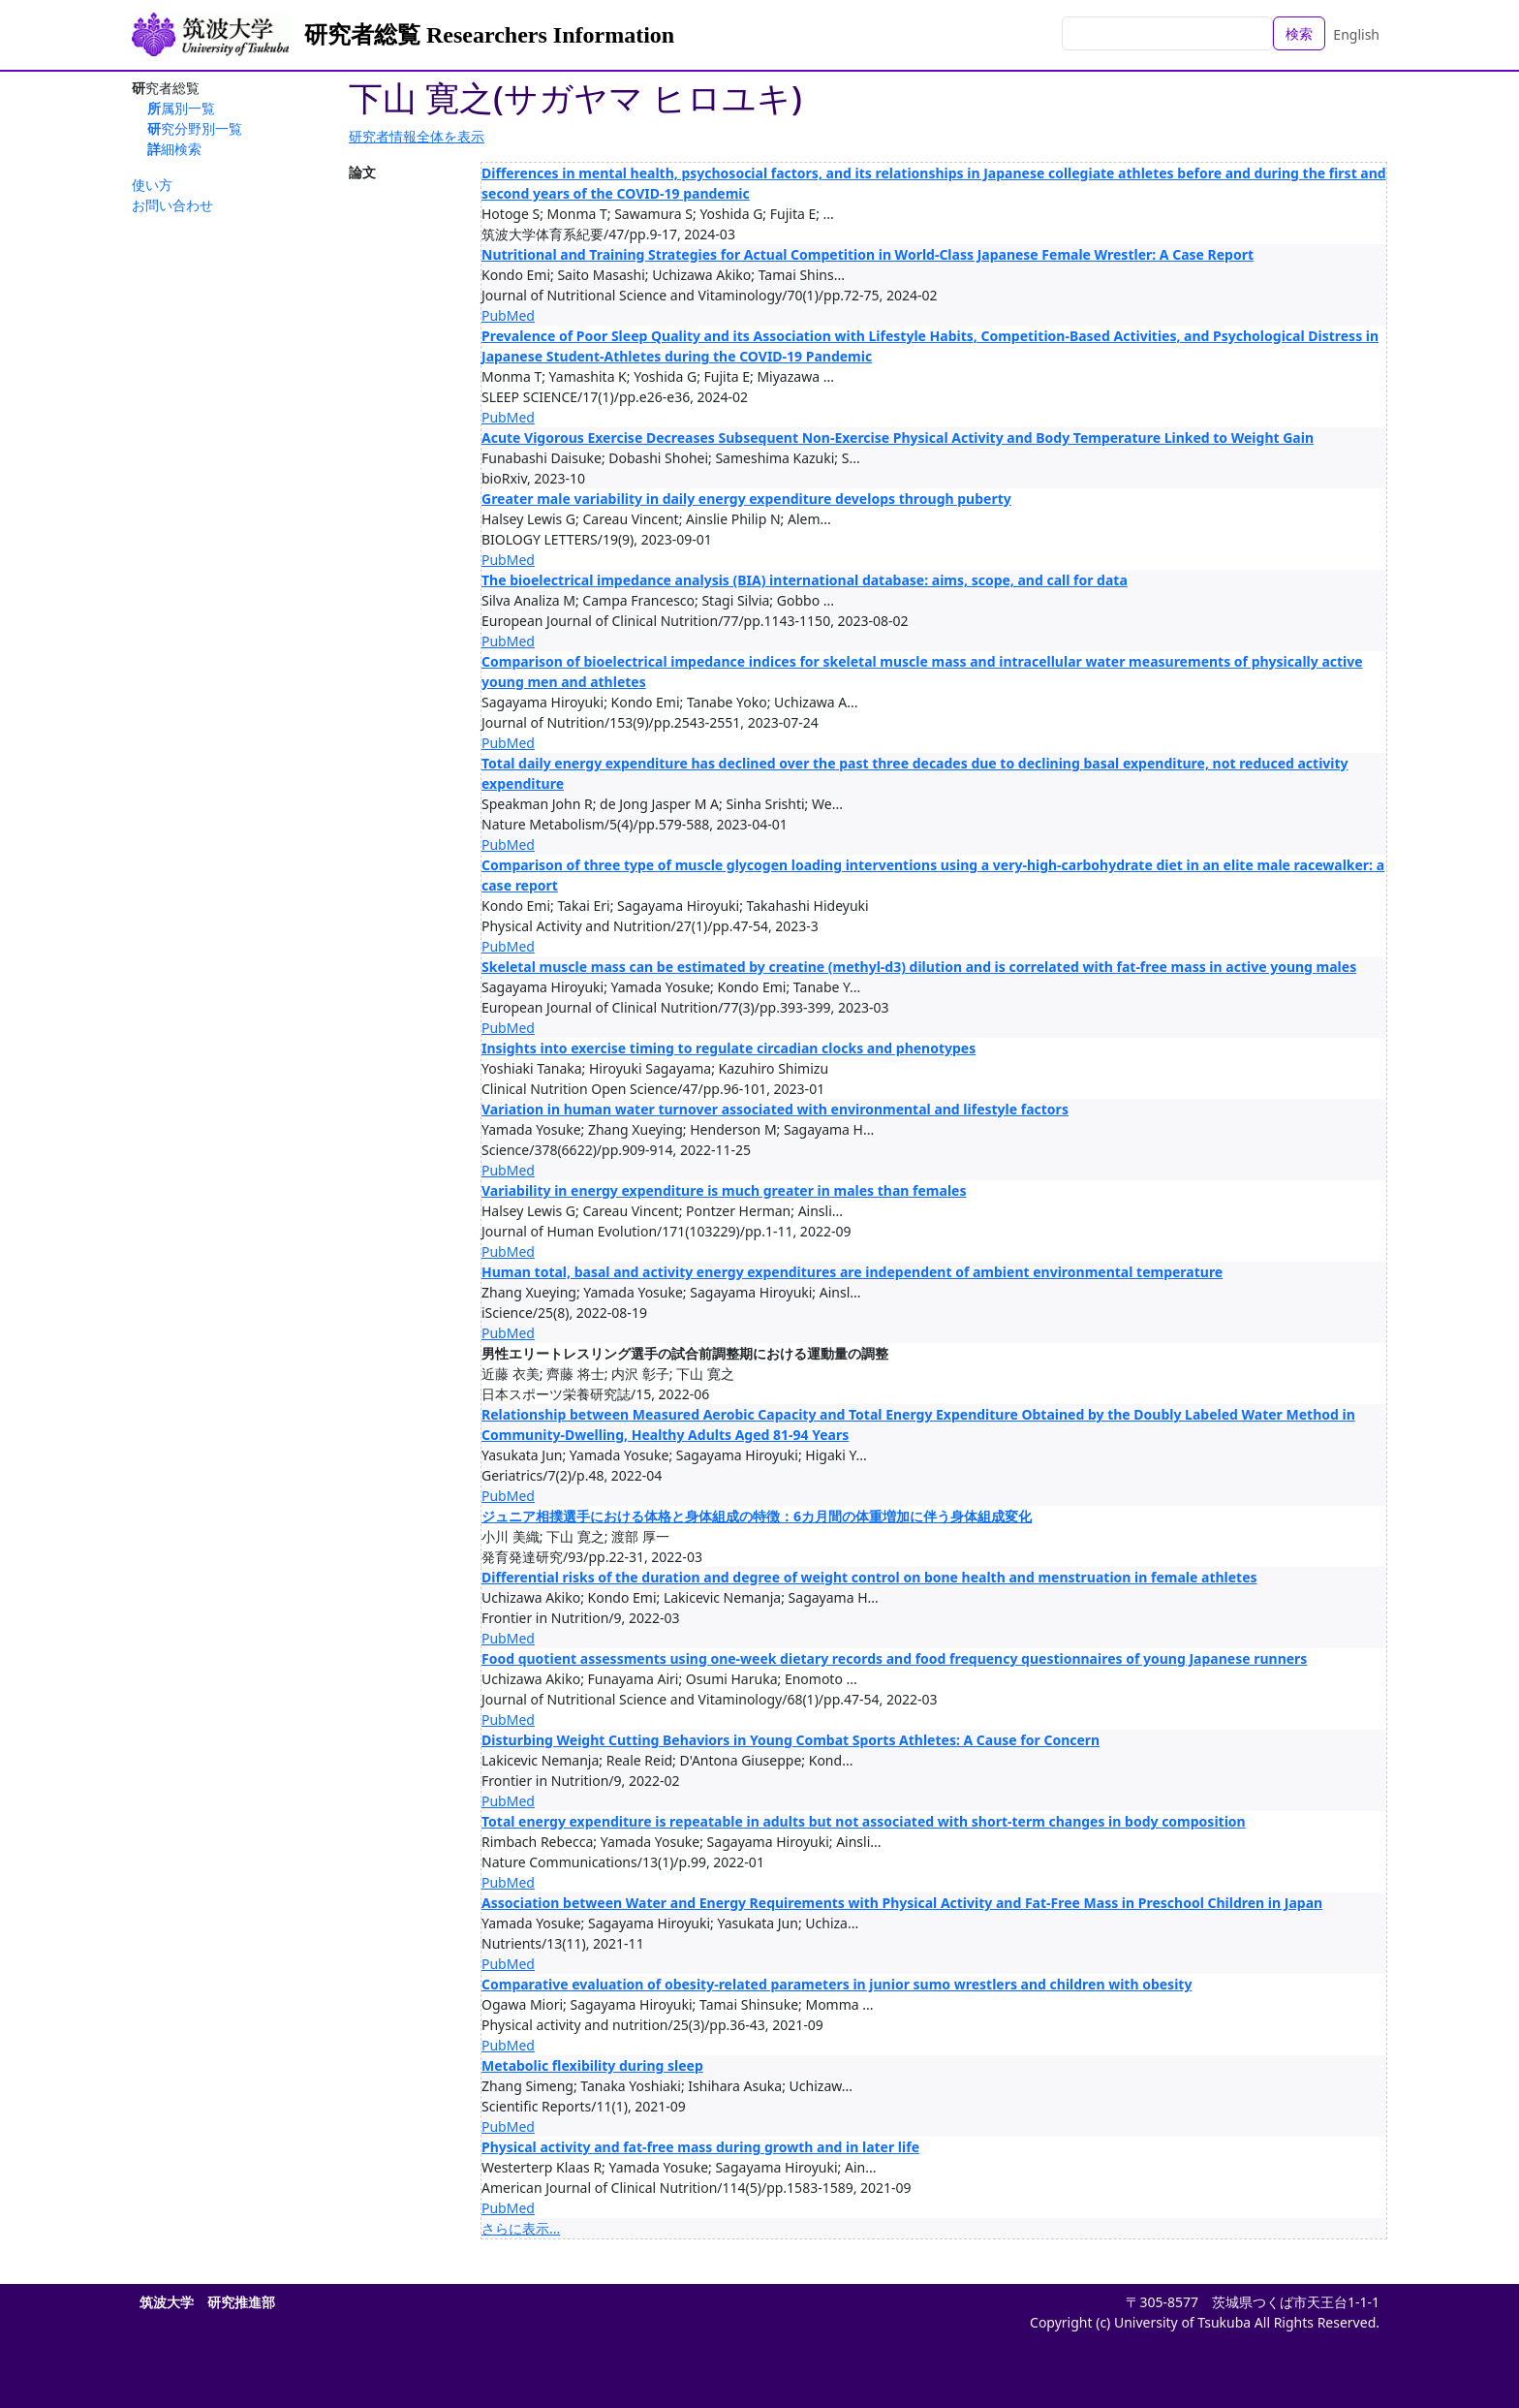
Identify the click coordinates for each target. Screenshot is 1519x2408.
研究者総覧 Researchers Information (489, 34)
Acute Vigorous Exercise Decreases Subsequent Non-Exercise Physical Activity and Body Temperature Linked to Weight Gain (897, 437)
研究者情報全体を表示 (416, 136)
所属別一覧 (181, 108)
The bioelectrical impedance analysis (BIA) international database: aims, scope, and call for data (804, 580)
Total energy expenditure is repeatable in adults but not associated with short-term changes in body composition (863, 1821)
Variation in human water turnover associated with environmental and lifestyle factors (775, 1109)
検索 (1299, 33)
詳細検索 (174, 149)
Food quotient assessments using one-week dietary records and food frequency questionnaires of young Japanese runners (894, 1658)
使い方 (152, 184)
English (1356, 34)
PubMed (508, 315)
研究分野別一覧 (194, 128)
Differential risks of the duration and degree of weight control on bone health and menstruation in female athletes (869, 1577)
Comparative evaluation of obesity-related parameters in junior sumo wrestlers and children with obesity (836, 1984)
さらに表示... (520, 2228)
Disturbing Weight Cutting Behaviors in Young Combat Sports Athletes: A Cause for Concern (790, 1740)
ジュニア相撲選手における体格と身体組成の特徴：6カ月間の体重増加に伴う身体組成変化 (756, 1516)
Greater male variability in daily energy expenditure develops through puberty (746, 498)
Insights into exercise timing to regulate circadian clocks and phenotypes (728, 1048)
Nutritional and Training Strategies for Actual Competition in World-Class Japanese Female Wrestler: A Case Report (867, 254)
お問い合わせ (172, 205)
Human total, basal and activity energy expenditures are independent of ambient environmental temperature (852, 1272)
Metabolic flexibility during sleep (592, 2065)
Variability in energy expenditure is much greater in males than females (723, 1190)
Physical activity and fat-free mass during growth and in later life (700, 2147)
